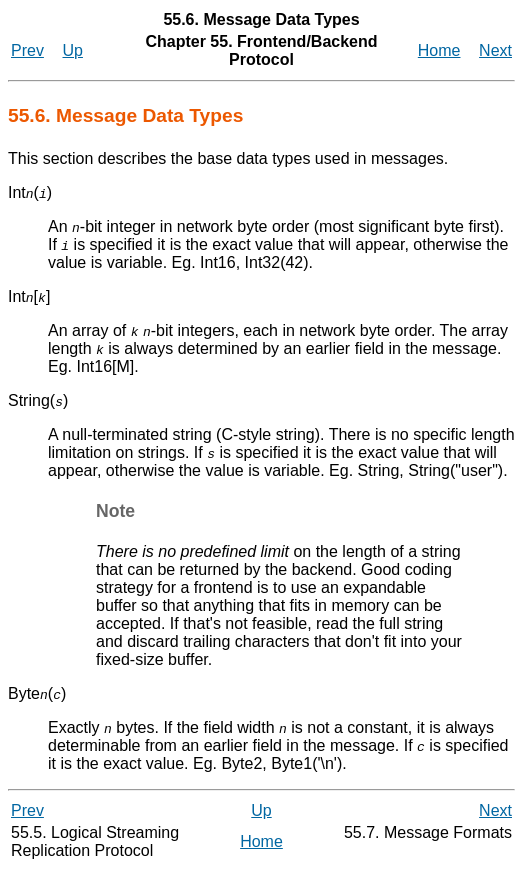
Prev (27, 50)
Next (495, 50)
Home (439, 50)
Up (73, 50)
